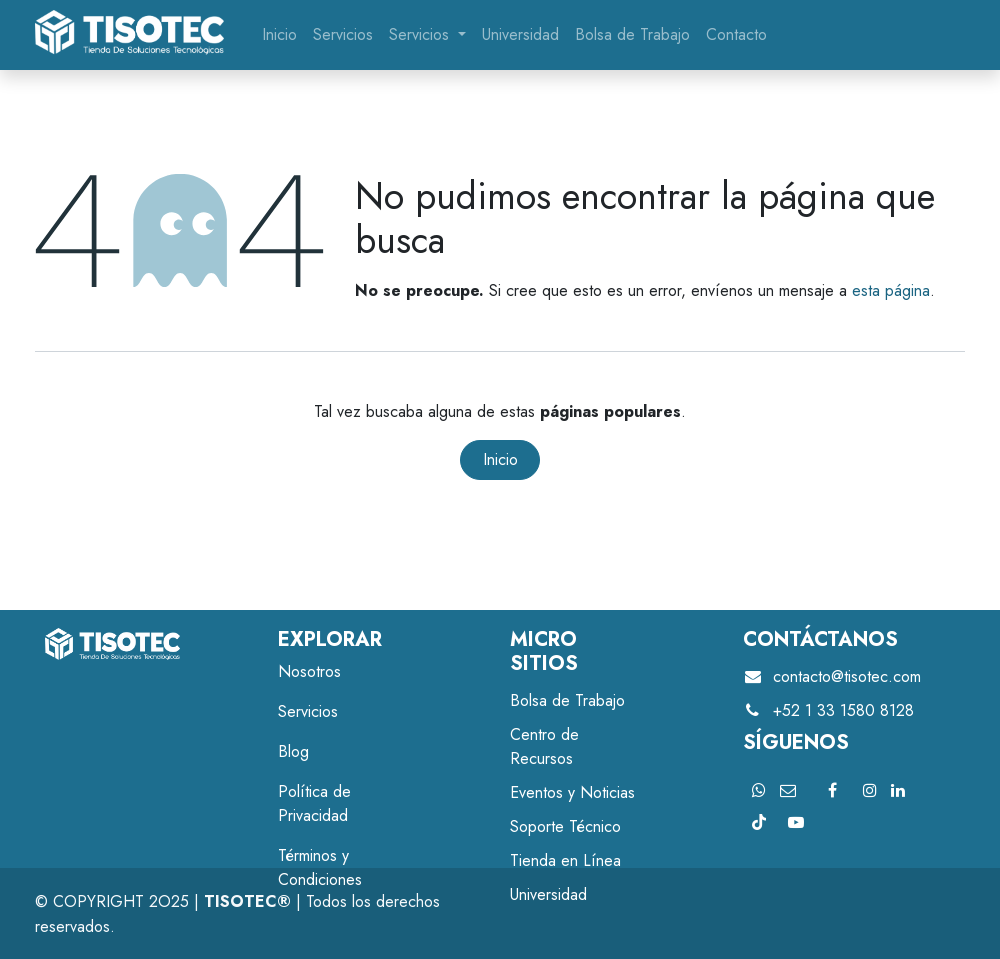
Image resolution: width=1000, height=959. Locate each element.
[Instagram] (870, 790)
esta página (891, 290)
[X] (759, 790)
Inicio (500, 459)
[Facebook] (833, 790)
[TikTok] (759, 822)
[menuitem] (279, 35)
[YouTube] (796, 822)
